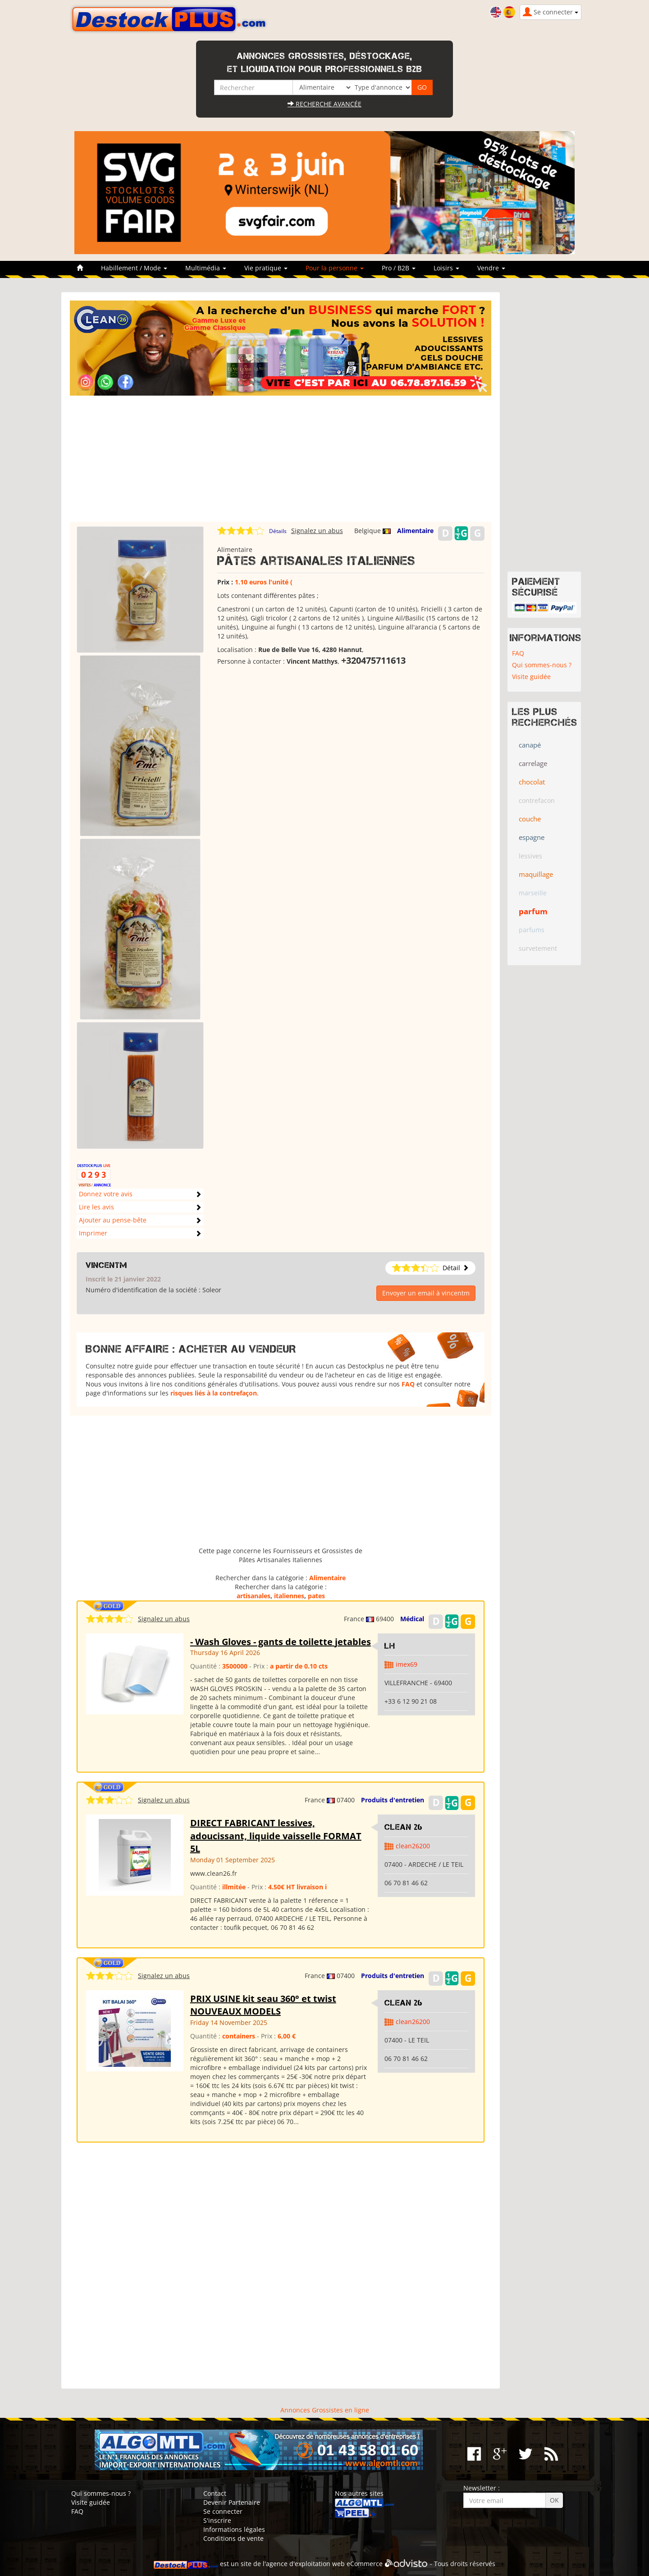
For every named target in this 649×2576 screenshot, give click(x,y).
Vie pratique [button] (266, 268)
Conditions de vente (233, 2538)
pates (316, 1595)
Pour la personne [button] (335, 268)
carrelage (533, 763)
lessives (530, 856)
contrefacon (537, 800)
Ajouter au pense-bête (112, 1220)
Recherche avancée (324, 104)
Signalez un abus (317, 530)
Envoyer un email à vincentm (426, 1293)
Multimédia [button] (205, 268)
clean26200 (413, 1846)
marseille (533, 893)
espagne (531, 837)
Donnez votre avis (106, 1194)
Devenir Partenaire (231, 2502)
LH (389, 1645)
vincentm (106, 1265)
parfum (533, 911)
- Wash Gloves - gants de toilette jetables (280, 1642)
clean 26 (403, 1827)
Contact (214, 2493)
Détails (278, 531)
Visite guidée (531, 676)
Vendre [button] (491, 268)
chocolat (532, 781)
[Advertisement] (280, 459)
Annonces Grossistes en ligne (324, 2410)
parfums (531, 930)
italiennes (289, 1595)
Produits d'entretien (392, 1800)
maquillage (536, 874)
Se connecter (222, 2511)
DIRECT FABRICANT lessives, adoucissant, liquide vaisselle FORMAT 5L (275, 1836)
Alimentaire (415, 530)
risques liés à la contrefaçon (213, 1393)
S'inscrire (217, 2520)
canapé (530, 744)
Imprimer (93, 1233)
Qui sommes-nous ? (541, 665)
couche (530, 818)
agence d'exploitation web (305, 2563)
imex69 (406, 1664)
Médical (412, 1618)
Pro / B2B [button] (399, 268)
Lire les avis (96, 1207)
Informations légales (234, 2529)
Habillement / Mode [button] (134, 268)
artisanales (253, 1595)
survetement (538, 948)
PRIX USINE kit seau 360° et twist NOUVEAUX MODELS (263, 2005)
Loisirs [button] (446, 268)
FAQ (408, 1384)
